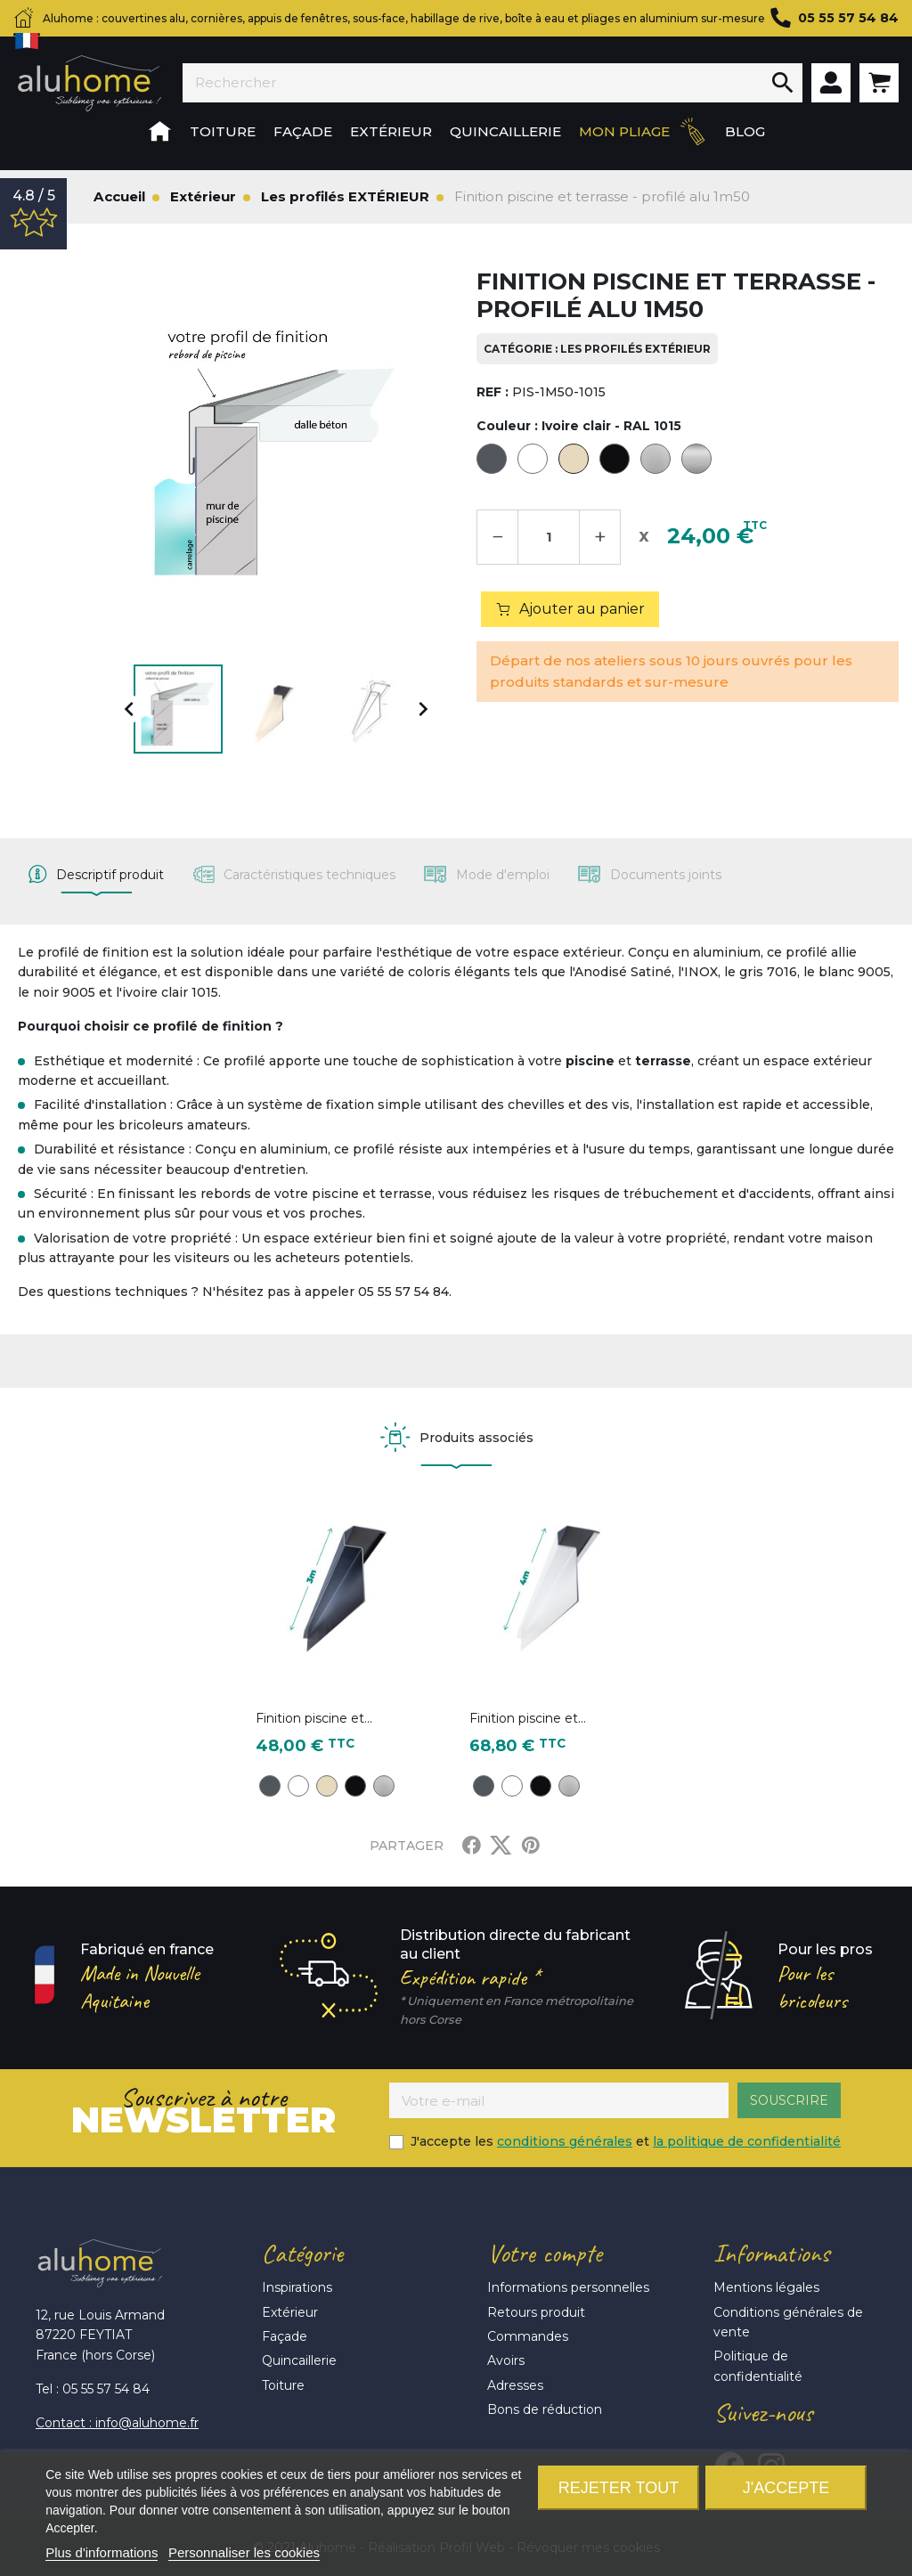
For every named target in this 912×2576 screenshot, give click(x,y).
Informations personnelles (568, 2287)
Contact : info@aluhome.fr (117, 2423)
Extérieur (290, 2312)
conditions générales (564, 2141)
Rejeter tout (618, 2488)
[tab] (95, 875)
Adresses (515, 2385)
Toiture (283, 2385)
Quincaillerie (299, 2360)
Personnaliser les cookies (244, 2552)
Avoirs (506, 2360)
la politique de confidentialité (747, 2141)
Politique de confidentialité (757, 2366)
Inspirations (297, 2287)
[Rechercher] (473, 82)
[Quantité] (548, 537)
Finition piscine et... (314, 1718)
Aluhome (89, 83)
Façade (284, 2336)
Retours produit (536, 2312)
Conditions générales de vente (788, 2322)
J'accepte (786, 2488)
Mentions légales (766, 2287)
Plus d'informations (101, 2552)
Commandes (527, 2336)
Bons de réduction (544, 2409)
